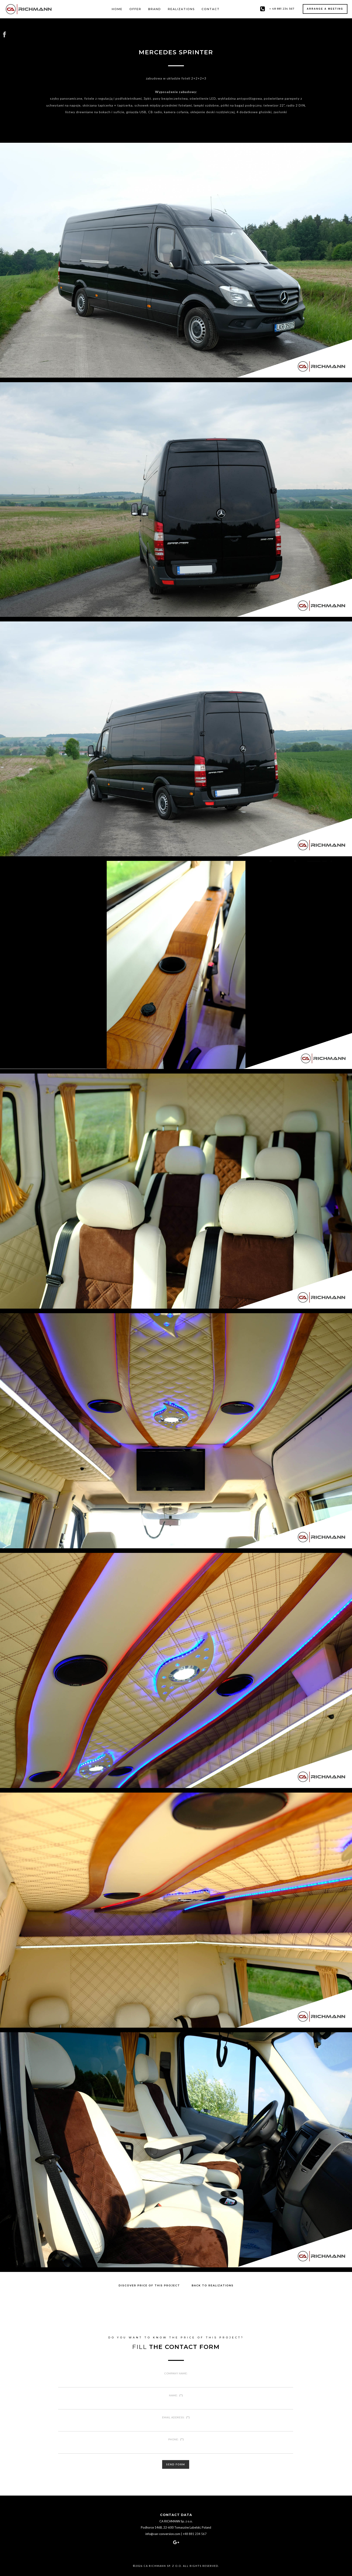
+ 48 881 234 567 (281, 8)
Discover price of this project (149, 2285)
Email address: (176, 2417)
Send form (175, 2464)
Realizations (181, 9)
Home (117, 9)
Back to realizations (213, 2285)
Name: (176, 2395)
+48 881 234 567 (195, 2534)
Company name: (176, 2373)
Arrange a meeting (325, 9)
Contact (211, 9)
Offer (135, 9)
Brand (154, 9)
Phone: (176, 2439)
